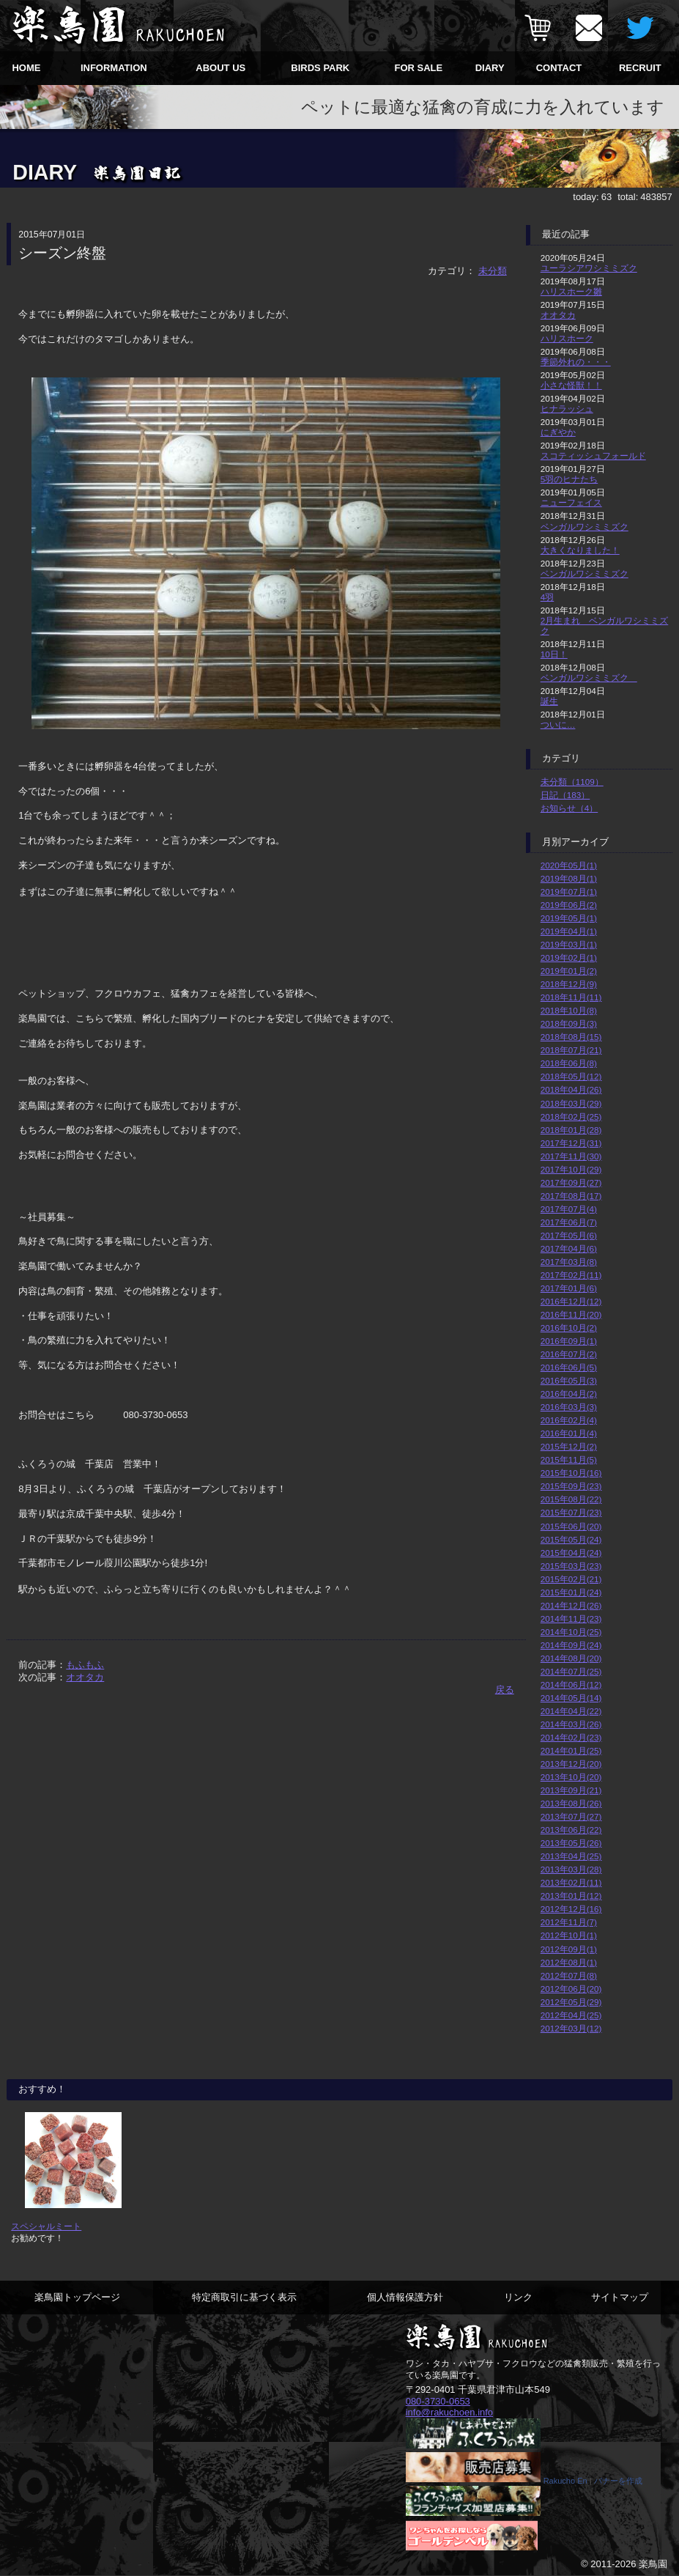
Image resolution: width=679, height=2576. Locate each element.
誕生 (549, 701)
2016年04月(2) (569, 1393)
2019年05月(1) (569, 918)
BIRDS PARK (320, 67)
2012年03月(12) (571, 2028)
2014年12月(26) (571, 1605)
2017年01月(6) (569, 1288)
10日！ (554, 654)
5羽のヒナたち (569, 479)
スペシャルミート (46, 2226)
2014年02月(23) (571, 1737)
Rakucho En (565, 2480)
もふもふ (85, 1664)
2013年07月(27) (571, 1816)
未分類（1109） (572, 781)
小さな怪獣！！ (571, 385)
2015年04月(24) (571, 1552)
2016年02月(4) (569, 1420)
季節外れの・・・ (576, 361)
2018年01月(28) (571, 1129)
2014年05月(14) (571, 1697)
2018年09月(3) (569, 1023)
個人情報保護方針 (405, 2297)
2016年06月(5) (569, 1367)
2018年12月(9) (569, 984)
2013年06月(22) (571, 1829)
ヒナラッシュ (567, 408)
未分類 (492, 270)
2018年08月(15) (571, 1036)
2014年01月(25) (571, 1750)
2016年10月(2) (569, 1327)
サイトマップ (619, 2297)
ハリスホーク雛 (571, 291)
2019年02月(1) (569, 957)
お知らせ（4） (569, 808)
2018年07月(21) (571, 1050)
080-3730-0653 (438, 2401)
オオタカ (85, 1677)
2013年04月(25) (571, 1856)
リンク (518, 2297)
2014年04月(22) (571, 1711)
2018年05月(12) (571, 1076)
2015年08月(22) (571, 1499)
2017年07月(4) (569, 1209)
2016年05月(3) (569, 1380)
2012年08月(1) (569, 1962)
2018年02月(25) (571, 1116)
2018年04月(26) (571, 1089)
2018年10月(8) (569, 1010)
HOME (26, 67)
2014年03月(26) (571, 1724)
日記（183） (565, 795)
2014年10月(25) (571, 1631)
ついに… (558, 724)
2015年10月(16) (571, 1472)
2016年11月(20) (571, 1314)
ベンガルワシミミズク (584, 526)
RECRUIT (640, 67)
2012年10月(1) (569, 1935)
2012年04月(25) (571, 2015)
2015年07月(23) (571, 1512)
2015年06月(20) (571, 1526)
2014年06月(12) (571, 1684)
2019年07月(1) (569, 891)
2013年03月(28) (571, 1869)
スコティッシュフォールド (593, 455)
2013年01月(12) (571, 1895)
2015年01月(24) (571, 1592)
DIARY (490, 67)
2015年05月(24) (571, 1539)
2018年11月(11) (571, 997)
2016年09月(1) (569, 1341)
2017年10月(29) (571, 1169)
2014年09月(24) (571, 1645)
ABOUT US (220, 67)
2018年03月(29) (571, 1103)
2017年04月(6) (569, 1248)
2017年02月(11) (571, 1275)
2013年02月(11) (571, 1882)
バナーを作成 (618, 2480)
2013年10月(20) (571, 1777)
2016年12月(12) (571, 1301)
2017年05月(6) (569, 1235)
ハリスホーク (567, 338)
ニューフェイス (571, 502)
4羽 (547, 597)
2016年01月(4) (569, 1433)
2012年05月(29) (571, 2002)
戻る (504, 1689)
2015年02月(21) (571, 1579)
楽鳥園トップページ (77, 2297)
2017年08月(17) (571, 1195)
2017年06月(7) (569, 1222)
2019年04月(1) (569, 931)
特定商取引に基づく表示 (244, 2297)
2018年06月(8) (569, 1063)
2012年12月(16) (571, 1908)
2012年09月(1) (569, 1949)
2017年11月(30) (571, 1156)
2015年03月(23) (571, 1566)
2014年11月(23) (571, 1618)
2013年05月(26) (571, 1843)
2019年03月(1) (569, 944)
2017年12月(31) (571, 1143)
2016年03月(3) (569, 1406)
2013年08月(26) (571, 1803)
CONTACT (559, 67)
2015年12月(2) (569, 1446)
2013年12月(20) (571, 1763)
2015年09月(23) (571, 1486)
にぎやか (558, 432)
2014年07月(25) (571, 1671)
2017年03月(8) (569, 1261)
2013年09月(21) (571, 1790)
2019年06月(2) (569, 904)
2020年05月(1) (569, 865)
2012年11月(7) (569, 1922)
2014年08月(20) (571, 1658)
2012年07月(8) (569, 1975)
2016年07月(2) (569, 1354)
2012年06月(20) (571, 1988)
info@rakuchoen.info (449, 2412)
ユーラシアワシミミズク (589, 268)
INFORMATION (114, 67)
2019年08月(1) (569, 878)
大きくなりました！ (580, 550)
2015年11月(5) (569, 1459)
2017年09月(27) (571, 1182)
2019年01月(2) (569, 970)
